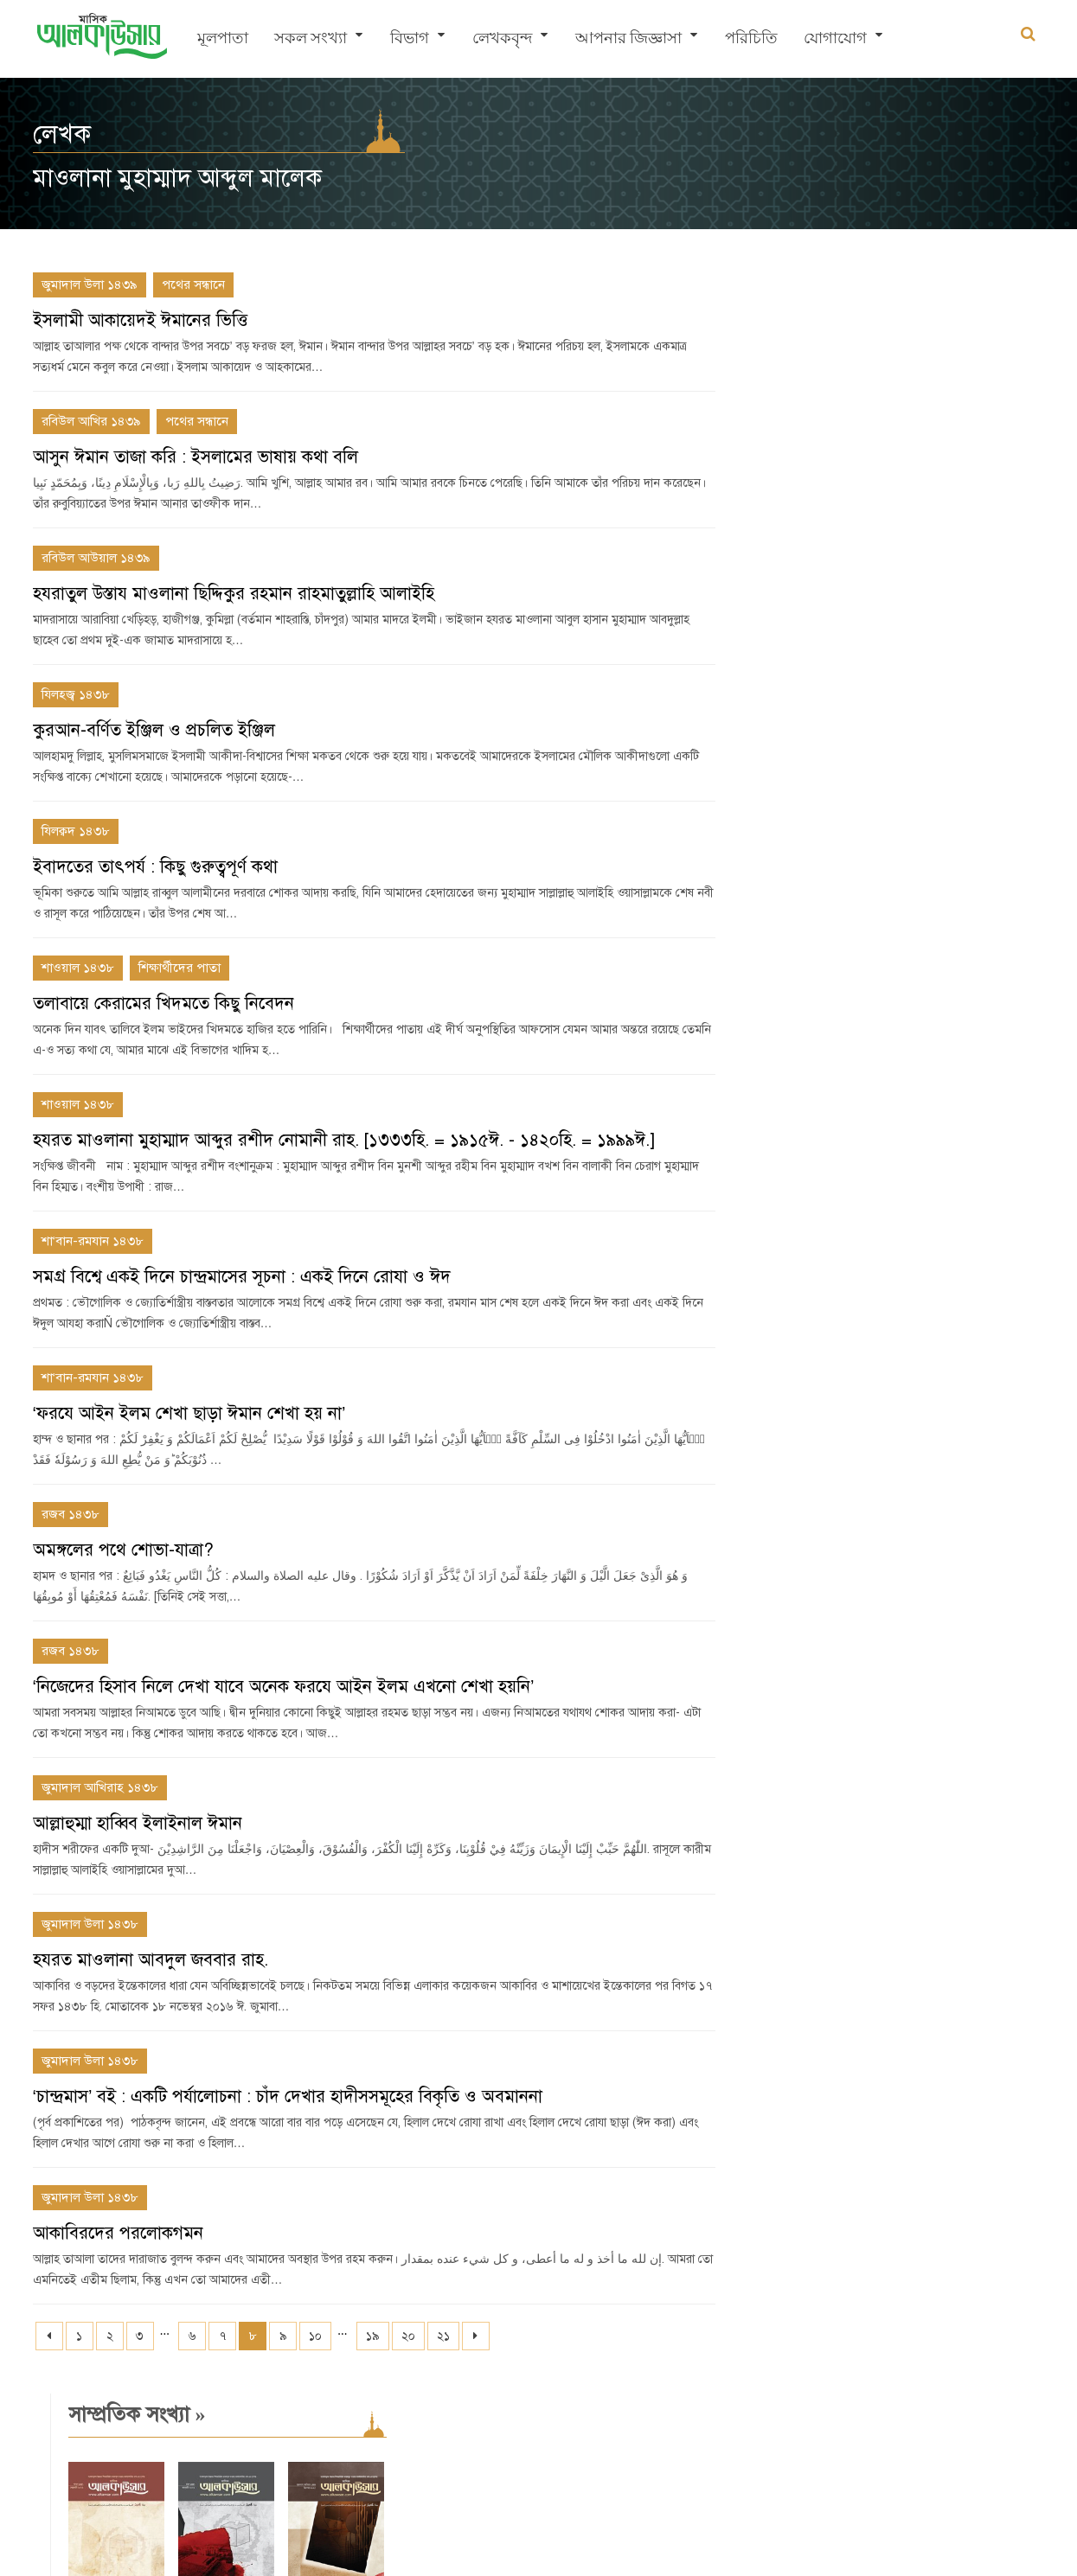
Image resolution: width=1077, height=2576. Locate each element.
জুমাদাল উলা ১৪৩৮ (90, 1924)
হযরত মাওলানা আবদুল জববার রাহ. (150, 1960)
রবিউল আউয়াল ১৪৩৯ (96, 558)
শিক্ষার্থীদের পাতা (179, 967)
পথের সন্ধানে (193, 284)
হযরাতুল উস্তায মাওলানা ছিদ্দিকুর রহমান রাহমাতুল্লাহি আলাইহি (233, 593)
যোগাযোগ (835, 39)
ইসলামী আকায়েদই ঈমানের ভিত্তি (140, 320)
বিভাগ (409, 39)
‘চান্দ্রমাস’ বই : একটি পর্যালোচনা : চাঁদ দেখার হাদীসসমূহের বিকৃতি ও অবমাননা (288, 2096)
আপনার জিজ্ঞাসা (628, 39)
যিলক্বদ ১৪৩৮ (76, 831)
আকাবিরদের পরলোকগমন (118, 2233)
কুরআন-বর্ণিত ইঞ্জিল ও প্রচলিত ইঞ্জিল (154, 730)
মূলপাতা (222, 39)
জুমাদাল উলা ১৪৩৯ (90, 284)
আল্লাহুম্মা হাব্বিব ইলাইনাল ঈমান (137, 1823)
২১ (443, 2336)
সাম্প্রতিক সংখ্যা (811, 293)
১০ (315, 2336)
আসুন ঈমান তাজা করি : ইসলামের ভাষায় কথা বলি (195, 457)
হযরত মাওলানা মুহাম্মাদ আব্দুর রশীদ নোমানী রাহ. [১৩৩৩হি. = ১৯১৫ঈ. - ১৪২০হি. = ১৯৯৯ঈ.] (344, 1140)
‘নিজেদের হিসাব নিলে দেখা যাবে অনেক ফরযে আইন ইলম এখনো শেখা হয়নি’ (284, 1686)
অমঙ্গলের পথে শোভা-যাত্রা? (123, 1550)
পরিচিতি (751, 39)
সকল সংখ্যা (310, 39)
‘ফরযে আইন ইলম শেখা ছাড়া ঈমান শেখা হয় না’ (189, 1413)
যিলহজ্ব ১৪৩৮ (76, 694)
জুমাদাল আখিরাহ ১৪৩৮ (100, 1787)
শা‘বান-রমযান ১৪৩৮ (93, 1241)
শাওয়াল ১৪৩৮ (78, 967)
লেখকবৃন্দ (502, 39)
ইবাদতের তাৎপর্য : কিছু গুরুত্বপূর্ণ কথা (155, 867)
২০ (408, 2336)
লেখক (62, 134)
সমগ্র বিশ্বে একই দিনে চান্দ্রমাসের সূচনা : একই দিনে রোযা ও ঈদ (242, 1277)
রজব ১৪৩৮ (70, 1514)
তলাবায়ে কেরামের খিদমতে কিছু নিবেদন (163, 1003)
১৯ (373, 2336)
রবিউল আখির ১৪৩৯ (91, 421)
